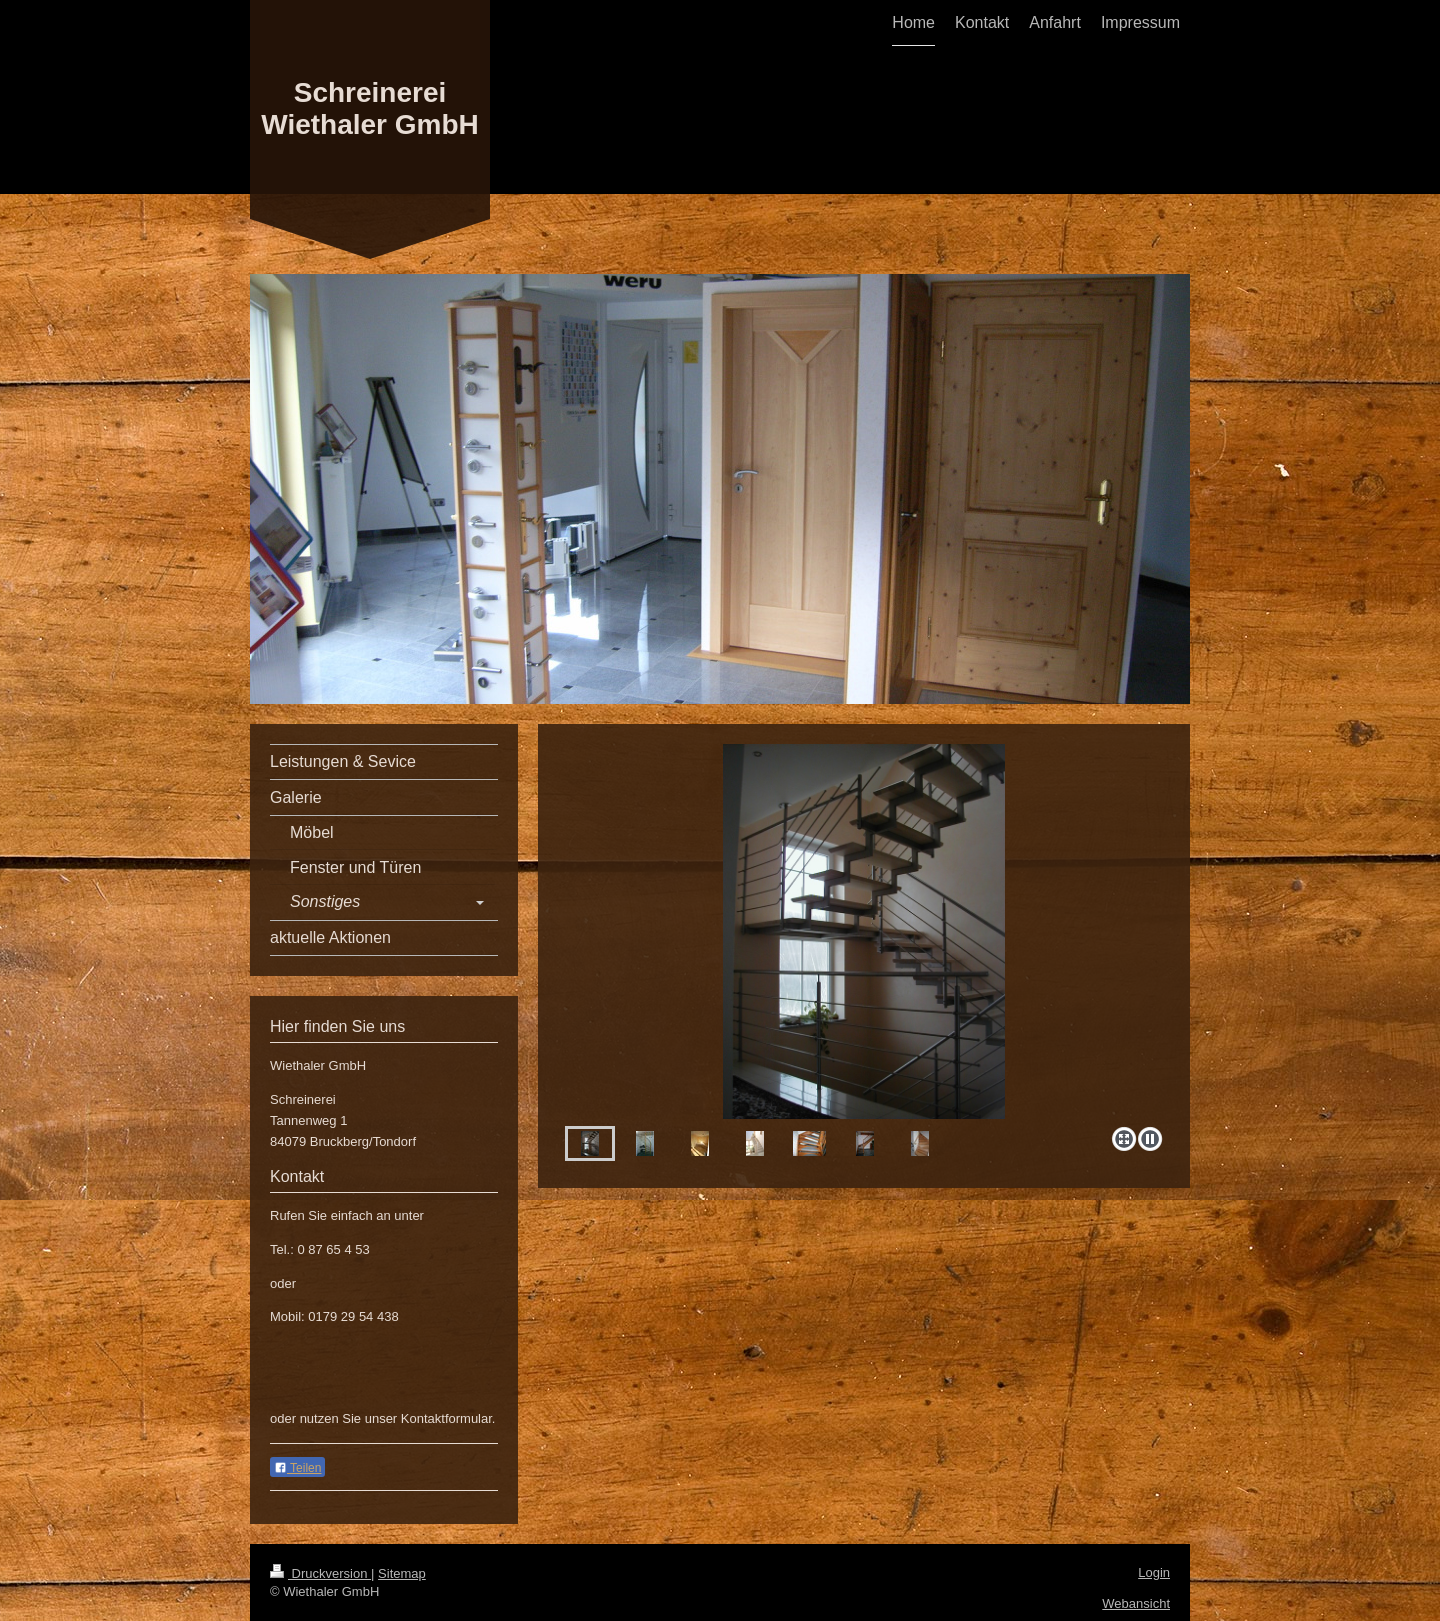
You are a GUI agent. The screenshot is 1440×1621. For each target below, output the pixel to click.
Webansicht (1136, 1603)
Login (1154, 1572)
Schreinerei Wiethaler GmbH (370, 108)
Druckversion (320, 1573)
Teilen (297, 1468)
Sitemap (402, 1573)
